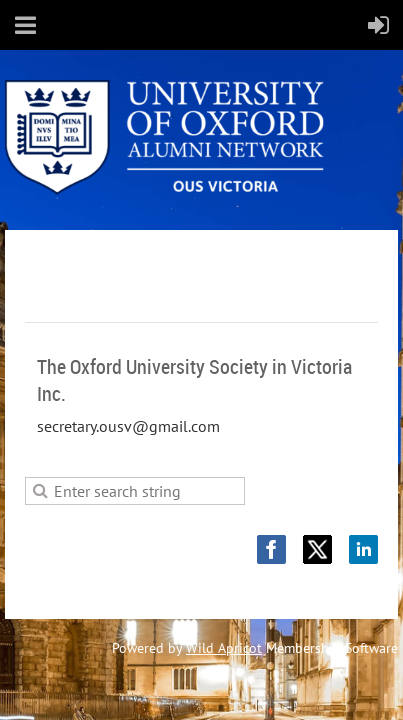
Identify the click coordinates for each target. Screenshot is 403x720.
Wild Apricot (224, 648)
